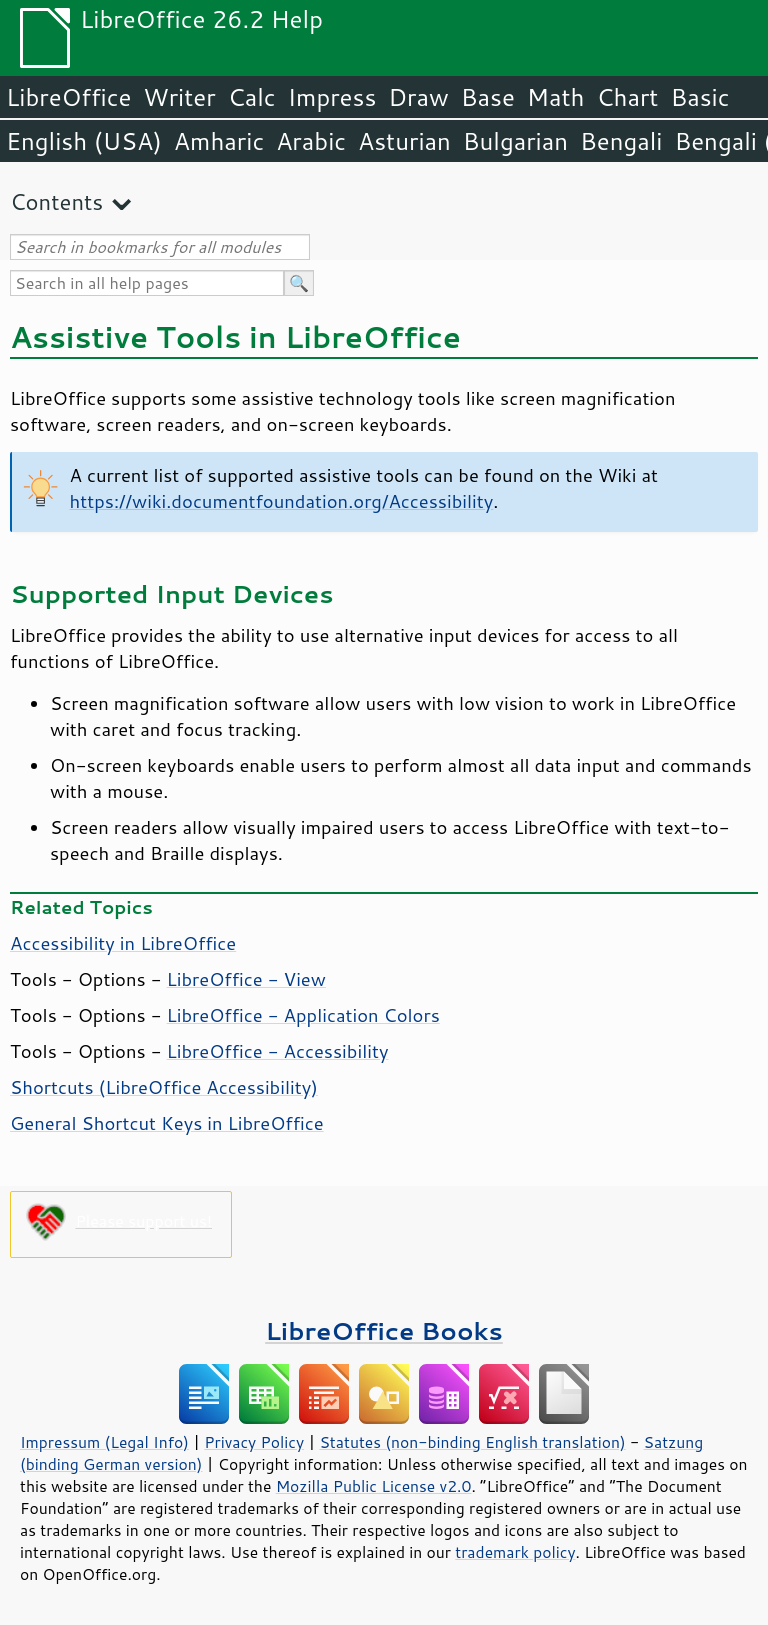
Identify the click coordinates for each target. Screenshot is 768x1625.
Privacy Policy (254, 1442)
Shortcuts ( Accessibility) (164, 1087)
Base (488, 97)
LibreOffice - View (246, 979)
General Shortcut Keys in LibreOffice (167, 1123)
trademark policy (515, 1552)
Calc (252, 97)
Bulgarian (515, 141)
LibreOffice (68, 97)
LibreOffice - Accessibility (278, 1051)
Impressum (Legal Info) (104, 1442)
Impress (332, 97)
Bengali (621, 141)
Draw (418, 97)
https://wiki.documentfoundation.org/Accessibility (282, 501)
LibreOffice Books (384, 1330)
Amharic (219, 141)
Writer (179, 97)
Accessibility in (123, 943)
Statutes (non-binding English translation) (472, 1442)
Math (556, 97)
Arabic (311, 141)
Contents (56, 201)
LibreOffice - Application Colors (303, 1015)
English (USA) (84, 141)
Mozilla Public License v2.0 (374, 1486)
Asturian (404, 141)
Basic (699, 97)
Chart (627, 97)
